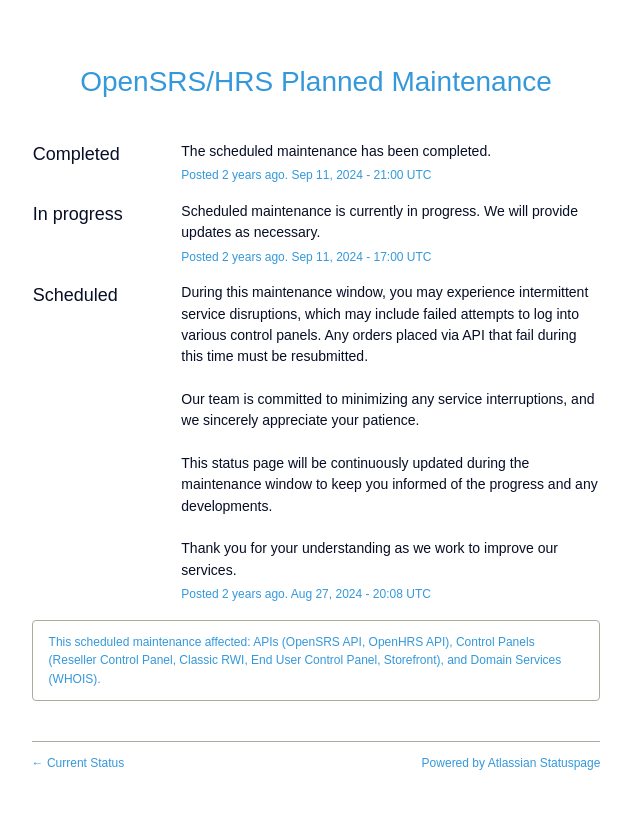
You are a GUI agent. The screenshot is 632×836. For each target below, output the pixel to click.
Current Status (78, 763)
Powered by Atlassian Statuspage (511, 763)
